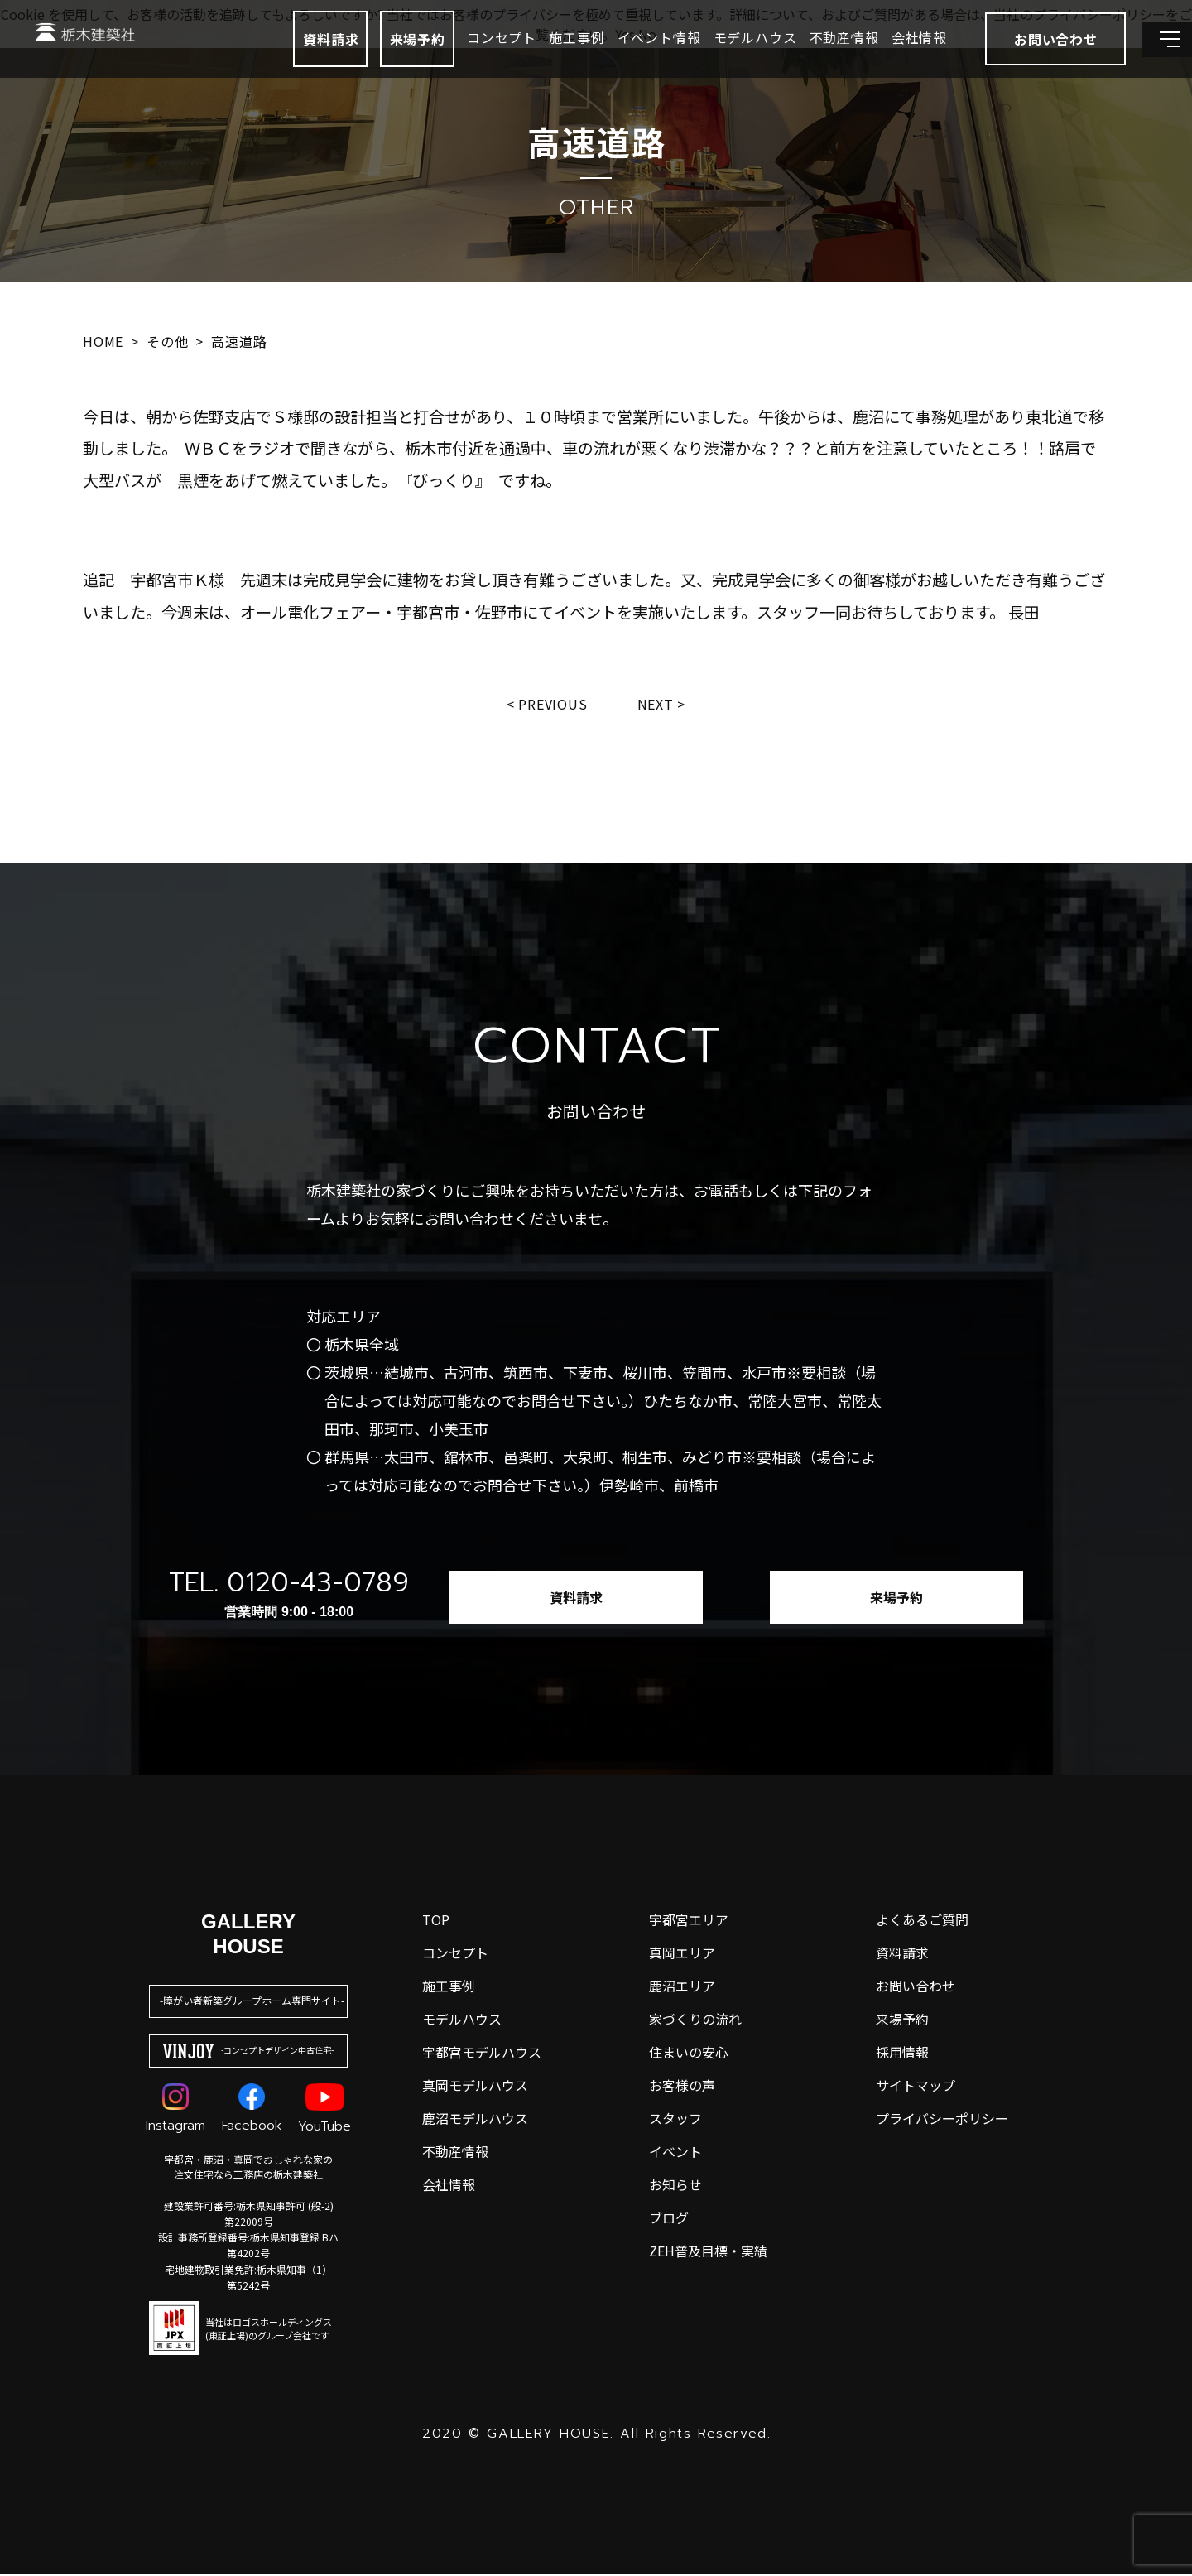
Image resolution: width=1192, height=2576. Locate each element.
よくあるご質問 (922, 1922)
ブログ (669, 2220)
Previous (550, 704)
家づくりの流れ (695, 2021)
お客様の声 (682, 2087)
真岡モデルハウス (475, 2087)
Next (659, 704)
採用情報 (902, 2054)
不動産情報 (803, 58)
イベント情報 (618, 58)
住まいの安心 (688, 2054)
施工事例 (535, 58)
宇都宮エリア (688, 1922)
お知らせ (675, 2187)
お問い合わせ (915, 1988)
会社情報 (878, 58)
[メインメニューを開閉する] (1155, 59)
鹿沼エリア (682, 1988)
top (435, 1922)
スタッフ (675, 2121)
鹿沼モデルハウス (475, 2121)
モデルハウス (714, 58)
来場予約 (376, 60)
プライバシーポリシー (942, 2121)
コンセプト (460, 58)
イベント (675, 2154)
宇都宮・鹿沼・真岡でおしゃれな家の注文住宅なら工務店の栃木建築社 (248, 2169)
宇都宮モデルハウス (481, 2054)
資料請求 (289, 60)
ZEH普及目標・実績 (708, 2253)
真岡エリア (682, 1955)
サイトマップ (915, 2087)
